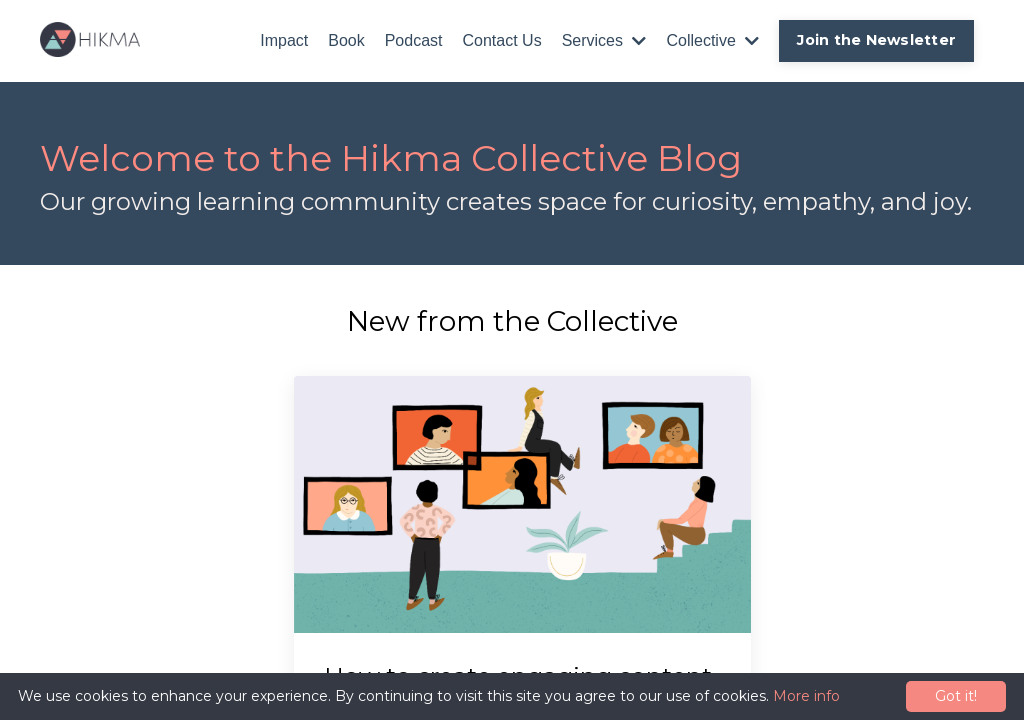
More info (806, 696)
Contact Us (502, 40)
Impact (284, 40)
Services (604, 40)
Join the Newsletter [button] (876, 40)
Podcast (414, 40)
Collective (712, 40)
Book (346, 40)
